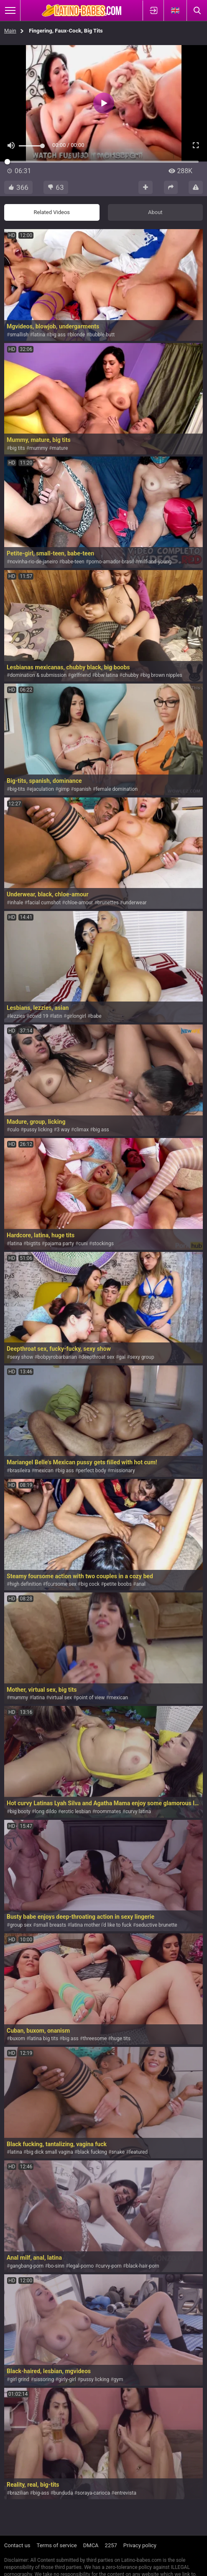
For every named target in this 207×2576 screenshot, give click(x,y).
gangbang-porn (26, 2266)
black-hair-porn (142, 2266)
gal (122, 1357)
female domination (117, 789)
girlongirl (76, 1016)
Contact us (17, 2545)
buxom (17, 2038)
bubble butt (102, 335)
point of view (90, 1698)
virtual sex (60, 1698)
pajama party (59, 1243)
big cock (90, 1584)
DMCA (91, 2545)
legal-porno (81, 2266)
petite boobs (118, 1584)
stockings (103, 1243)
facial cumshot (44, 903)
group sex (20, 1925)
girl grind (19, 2379)
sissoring (44, 2379)
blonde (77, 335)
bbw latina (106, 675)
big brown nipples (162, 675)
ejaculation (41, 789)
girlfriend (81, 675)
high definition (25, 1584)
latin (57, 1016)
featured (138, 2152)
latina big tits (43, 2038)
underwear (135, 903)
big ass (57, 335)
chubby (131, 675)
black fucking (92, 2152)
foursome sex (61, 1584)
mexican (44, 1470)
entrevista (125, 2493)
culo (14, 1130)
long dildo (45, 1811)
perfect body (92, 1470)
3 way (63, 1130)
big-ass (41, 2493)
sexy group (142, 1357)
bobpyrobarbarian (57, 1357)
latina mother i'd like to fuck (101, 1925)
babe (95, 1016)
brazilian (19, 2493)
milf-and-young (155, 562)
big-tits (17, 789)
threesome (95, 2038)
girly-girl (67, 2379)
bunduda (63, 2493)
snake (118, 2152)
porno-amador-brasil (111, 562)
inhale (16, 903)
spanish (83, 789)
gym (118, 2379)
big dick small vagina (49, 2152)
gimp (63, 789)
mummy (38, 448)
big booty (20, 1811)
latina (39, 335)
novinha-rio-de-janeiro (34, 562)
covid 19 (38, 1016)
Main (10, 31)
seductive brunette (156, 1925)
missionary (122, 1470)
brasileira (20, 1470)
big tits (17, 448)
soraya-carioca (93, 2493)
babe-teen (73, 562)
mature (60, 448)
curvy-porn (110, 2266)
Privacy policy (139, 2545)
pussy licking (37, 1130)
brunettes (108, 903)
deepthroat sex (98, 1357)
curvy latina (138, 1811)
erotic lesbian (76, 1811)
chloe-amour (79, 903)
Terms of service (57, 2545)
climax (81, 1130)
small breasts (51, 1925)
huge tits (120, 2038)
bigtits (33, 1243)
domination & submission (38, 675)
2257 (111, 2545)
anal (141, 1584)
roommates (108, 1811)
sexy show (21, 1357)
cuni (82, 1243)
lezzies (17, 1016)
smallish (19, 335)
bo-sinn (56, 2266)
